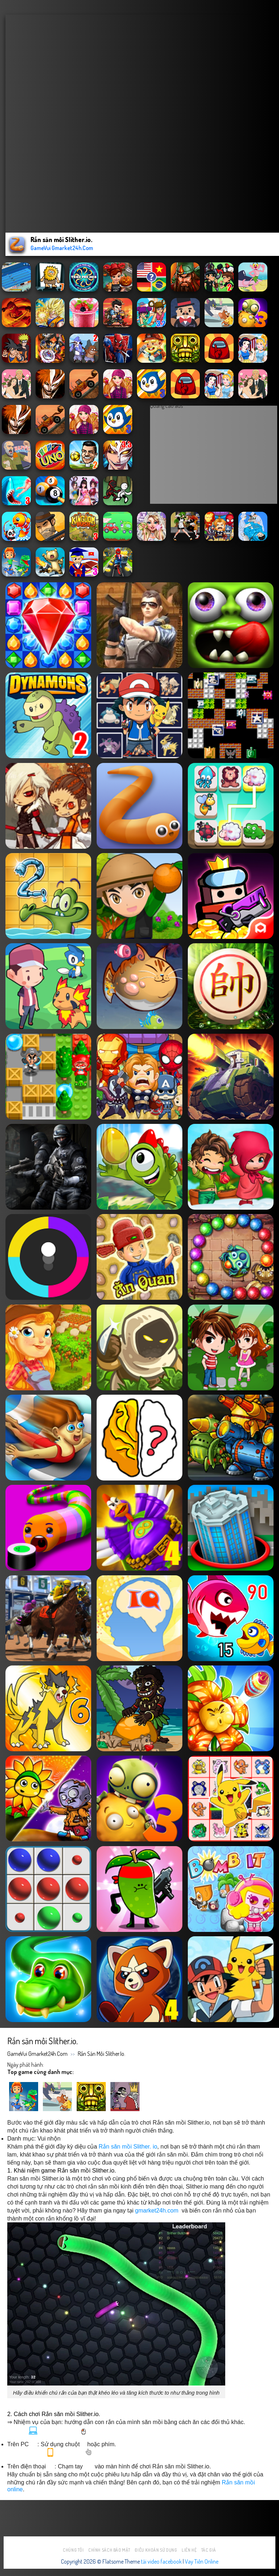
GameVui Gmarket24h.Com (37, 2053)
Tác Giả (208, 2550)
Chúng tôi (73, 2550)
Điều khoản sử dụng (156, 2550)
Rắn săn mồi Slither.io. (101, 2053)
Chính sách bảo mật (109, 2550)
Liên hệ (189, 2550)
